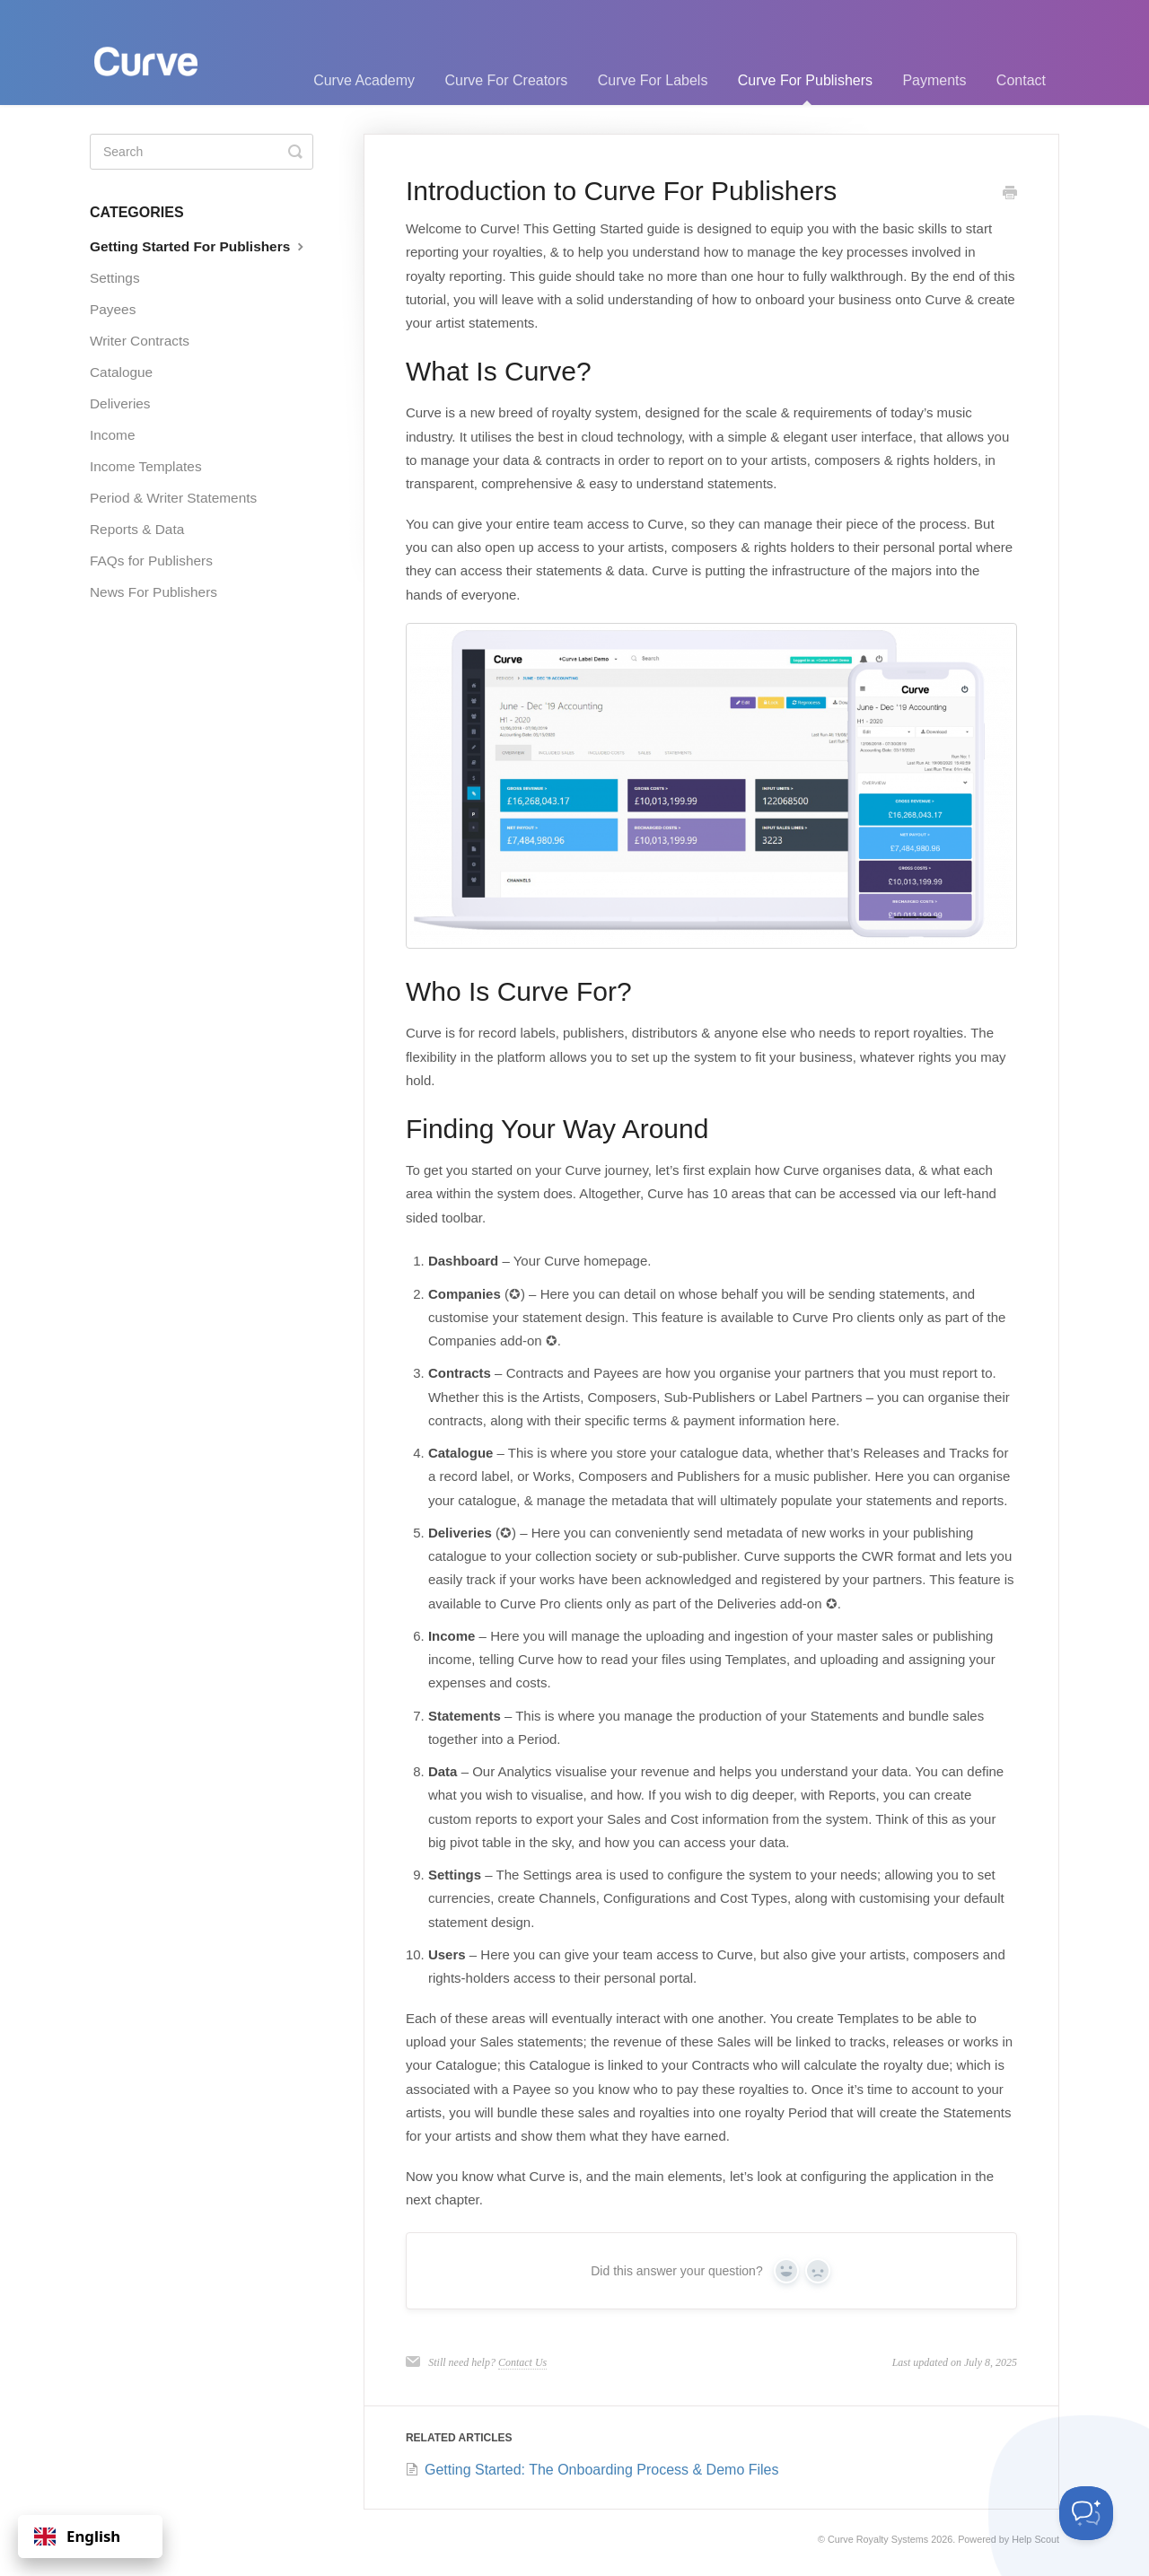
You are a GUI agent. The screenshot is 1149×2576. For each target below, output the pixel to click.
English (77, 2536)
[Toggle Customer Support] (1086, 2513)
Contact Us (522, 2362)
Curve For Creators (505, 80)
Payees (113, 309)
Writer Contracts (139, 340)
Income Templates (146, 466)
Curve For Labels (653, 80)
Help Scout (1035, 2539)
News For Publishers (153, 592)
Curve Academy (364, 80)
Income (112, 434)
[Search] (201, 152)
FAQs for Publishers (151, 560)
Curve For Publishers (805, 89)
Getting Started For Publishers (199, 246)
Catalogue (121, 372)
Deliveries (120, 403)
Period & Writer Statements (173, 497)
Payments (934, 80)
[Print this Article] (1010, 194)
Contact (1021, 80)
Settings (115, 277)
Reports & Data (137, 529)
